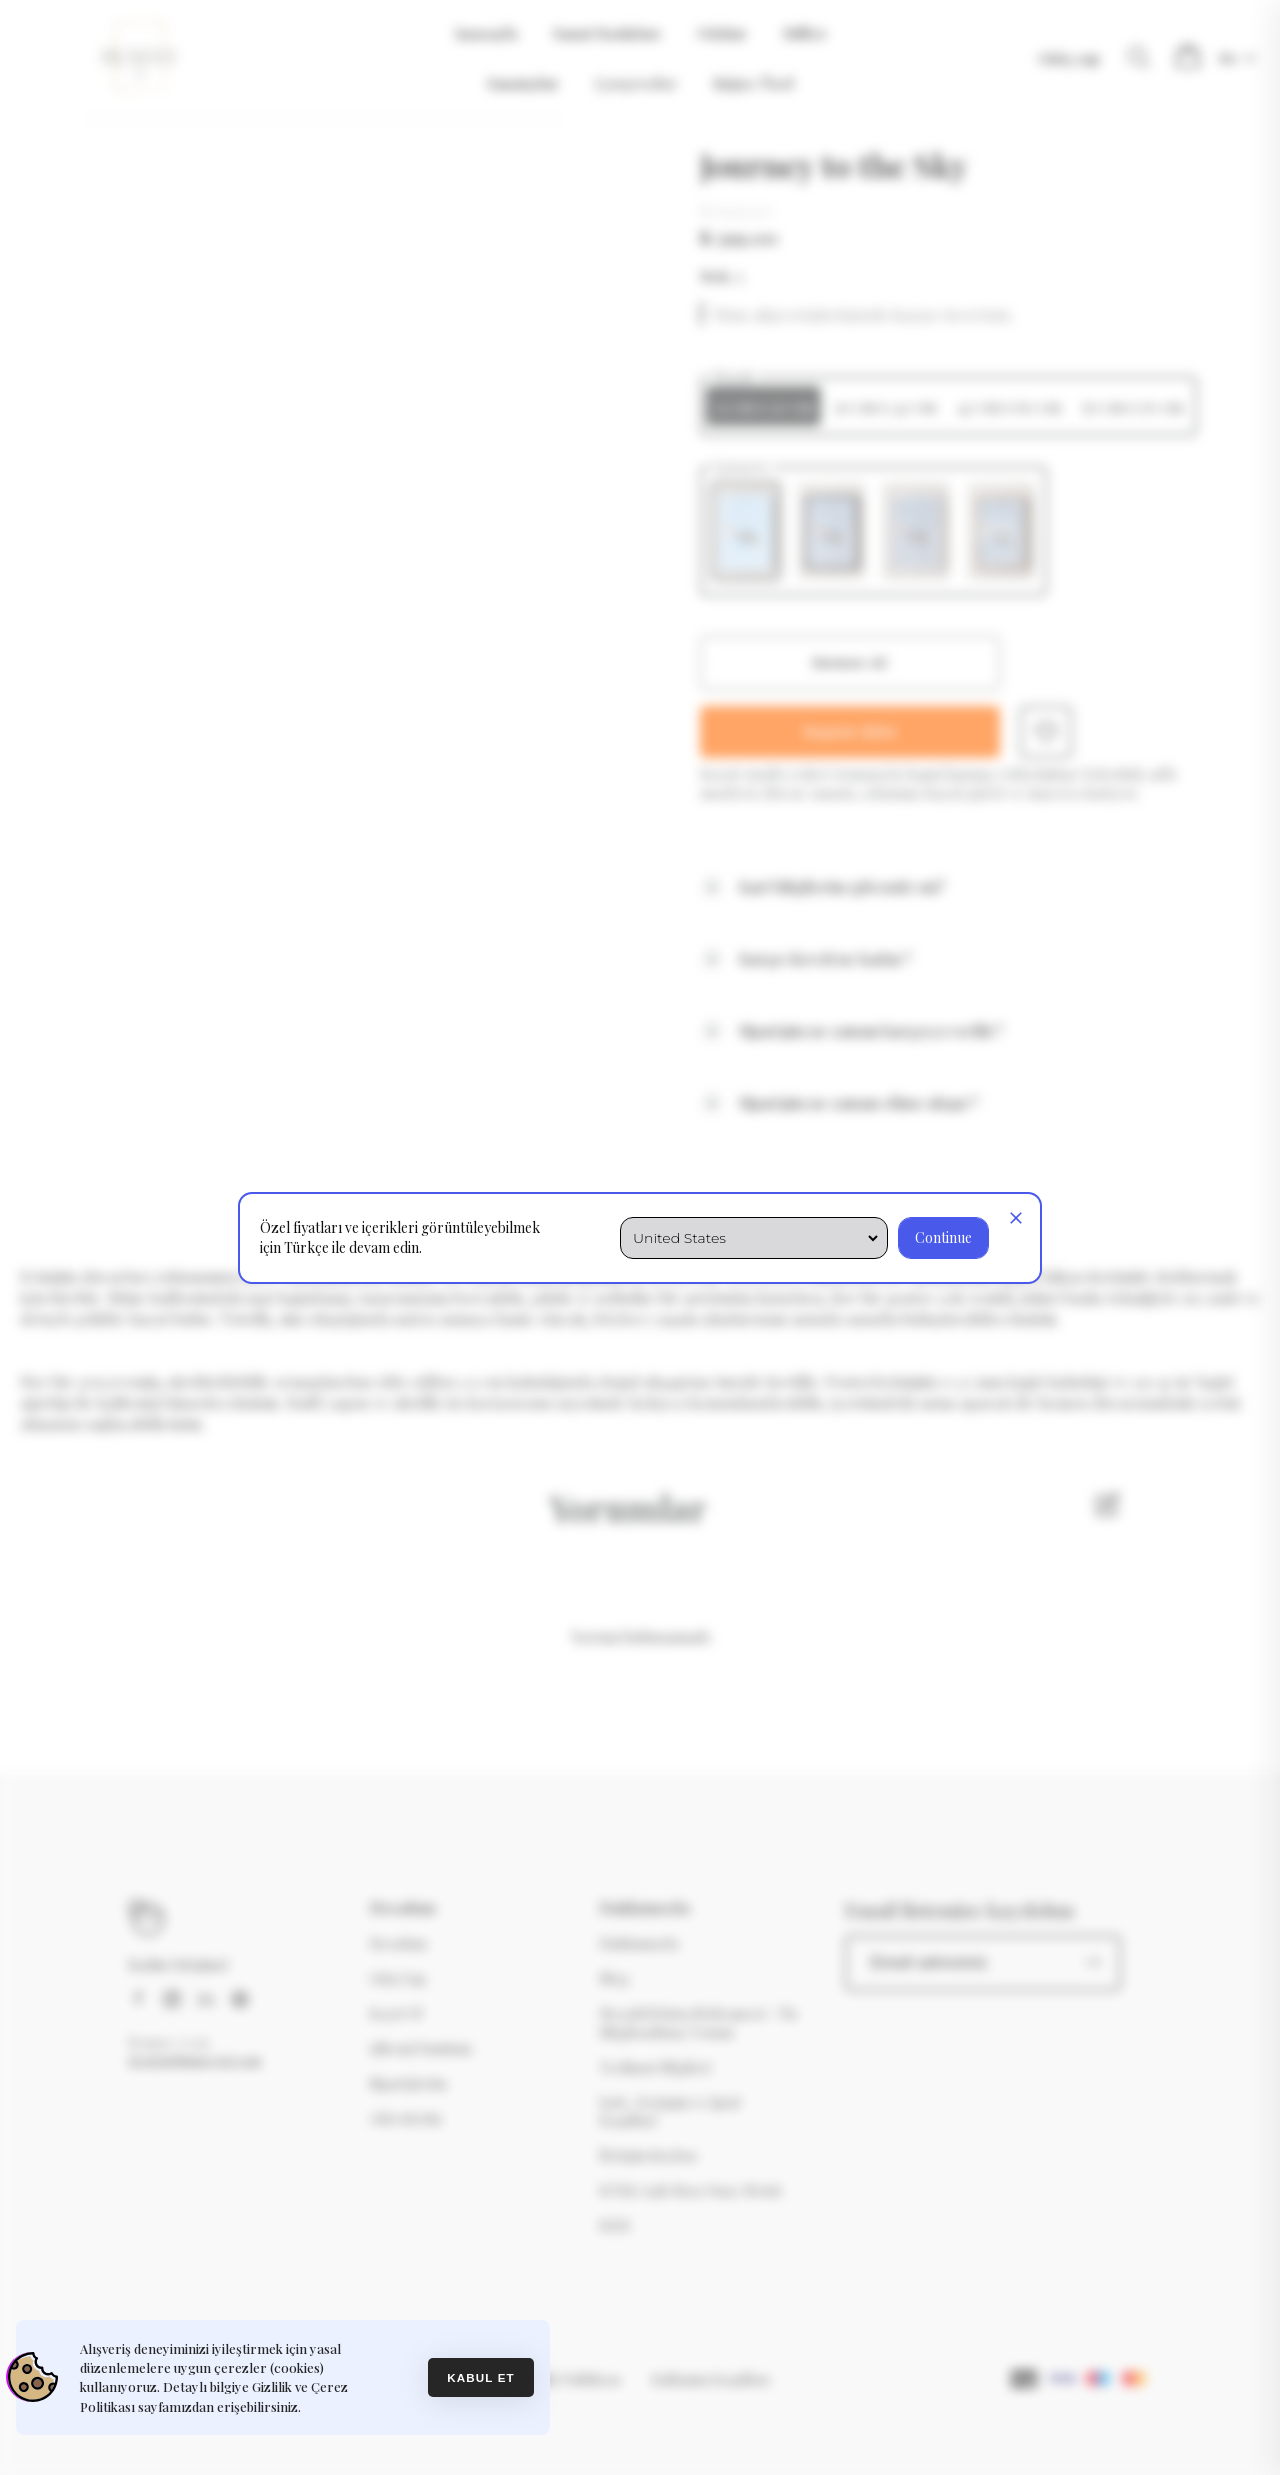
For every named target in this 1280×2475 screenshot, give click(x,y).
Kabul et (481, 2377)
